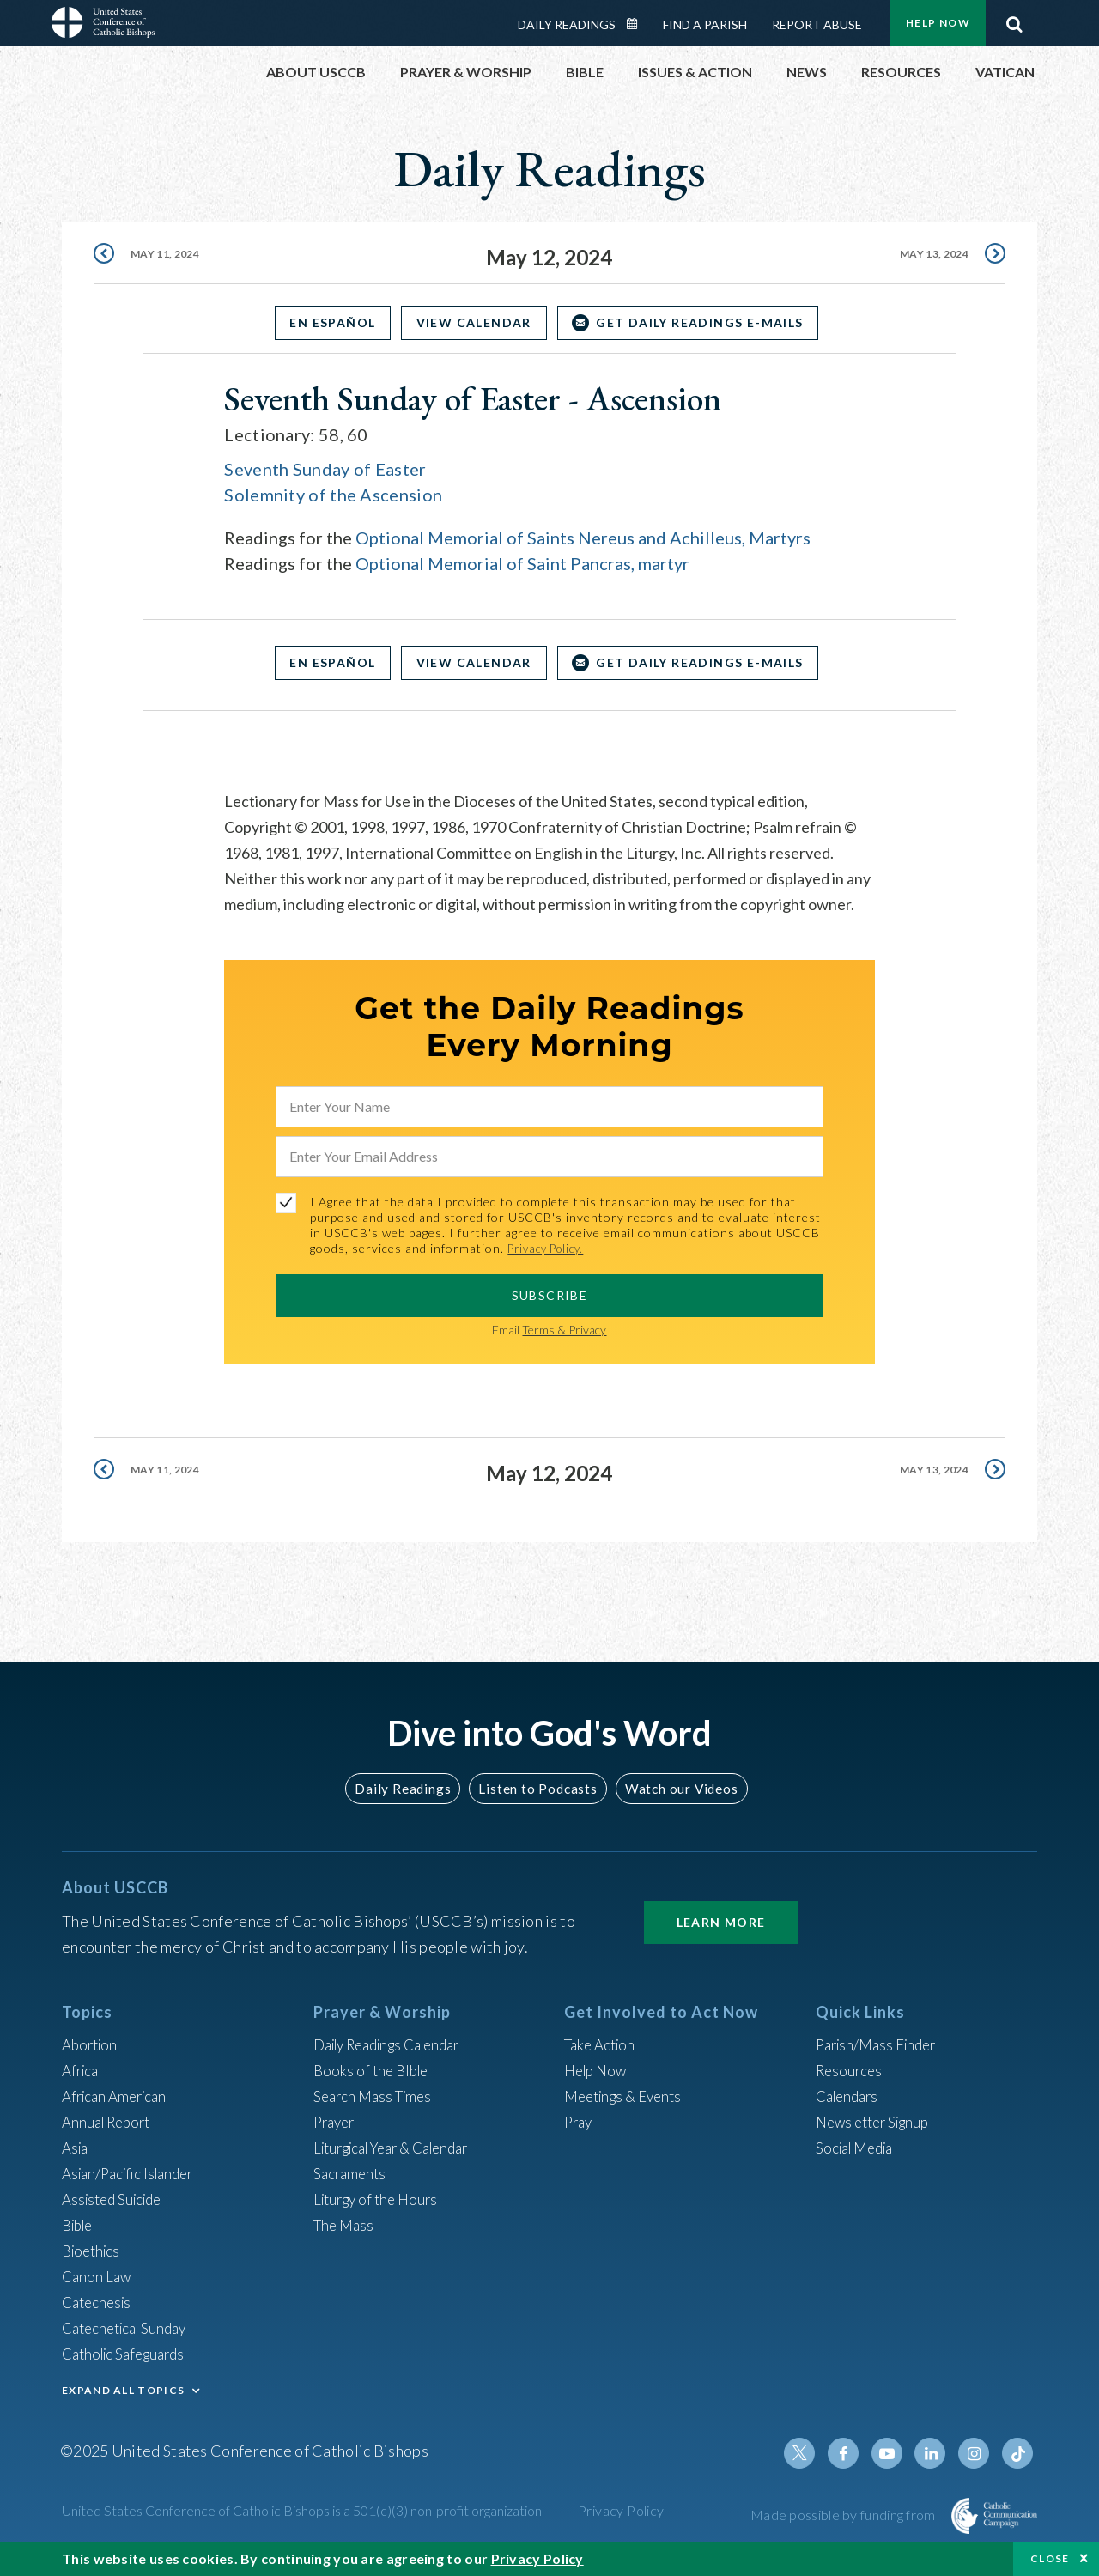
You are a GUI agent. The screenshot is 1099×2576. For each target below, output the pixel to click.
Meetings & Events (628, 2096)
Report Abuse (817, 24)
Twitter (812, 2453)
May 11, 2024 (168, 257)
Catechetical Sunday (129, 2327)
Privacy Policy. (549, 1248)
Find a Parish (705, 24)
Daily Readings (567, 24)
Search (1014, 20)
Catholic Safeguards (129, 2353)
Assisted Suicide (116, 2199)
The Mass (345, 2224)
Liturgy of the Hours (379, 2199)
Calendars (850, 2096)
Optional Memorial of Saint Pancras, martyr (522, 563)
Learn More (721, 1922)
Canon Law (98, 2276)
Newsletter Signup (878, 2121)
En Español (324, 322)
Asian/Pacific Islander (133, 2173)
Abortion (92, 2044)
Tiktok (1018, 2453)
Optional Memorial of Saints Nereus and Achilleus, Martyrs (583, 537)
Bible (80, 2224)
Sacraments (351, 2173)
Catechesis (99, 2302)
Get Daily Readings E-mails (708, 322)
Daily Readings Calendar (638, 24)
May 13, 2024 (930, 257)
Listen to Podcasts (536, 1787)
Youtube (894, 2453)
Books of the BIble (373, 2070)
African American (118, 2096)
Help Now (938, 22)
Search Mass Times (376, 2096)
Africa (82, 2070)
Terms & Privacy (564, 1328)
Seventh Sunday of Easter (325, 469)
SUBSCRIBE (550, 1294)
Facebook (853, 2453)
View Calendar (473, 322)
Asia (76, 2147)
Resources (851, 2070)
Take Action (602, 2044)
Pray (579, 2121)
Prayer (336, 2121)
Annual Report (110, 2121)
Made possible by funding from (844, 2514)
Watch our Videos (674, 1787)
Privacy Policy (621, 2510)
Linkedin (935, 2453)
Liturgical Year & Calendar (401, 2147)
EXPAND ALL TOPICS (123, 2390)
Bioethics (93, 2250)
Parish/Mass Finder (880, 2044)
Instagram (977, 2453)
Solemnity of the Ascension (333, 494)
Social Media (859, 2147)
